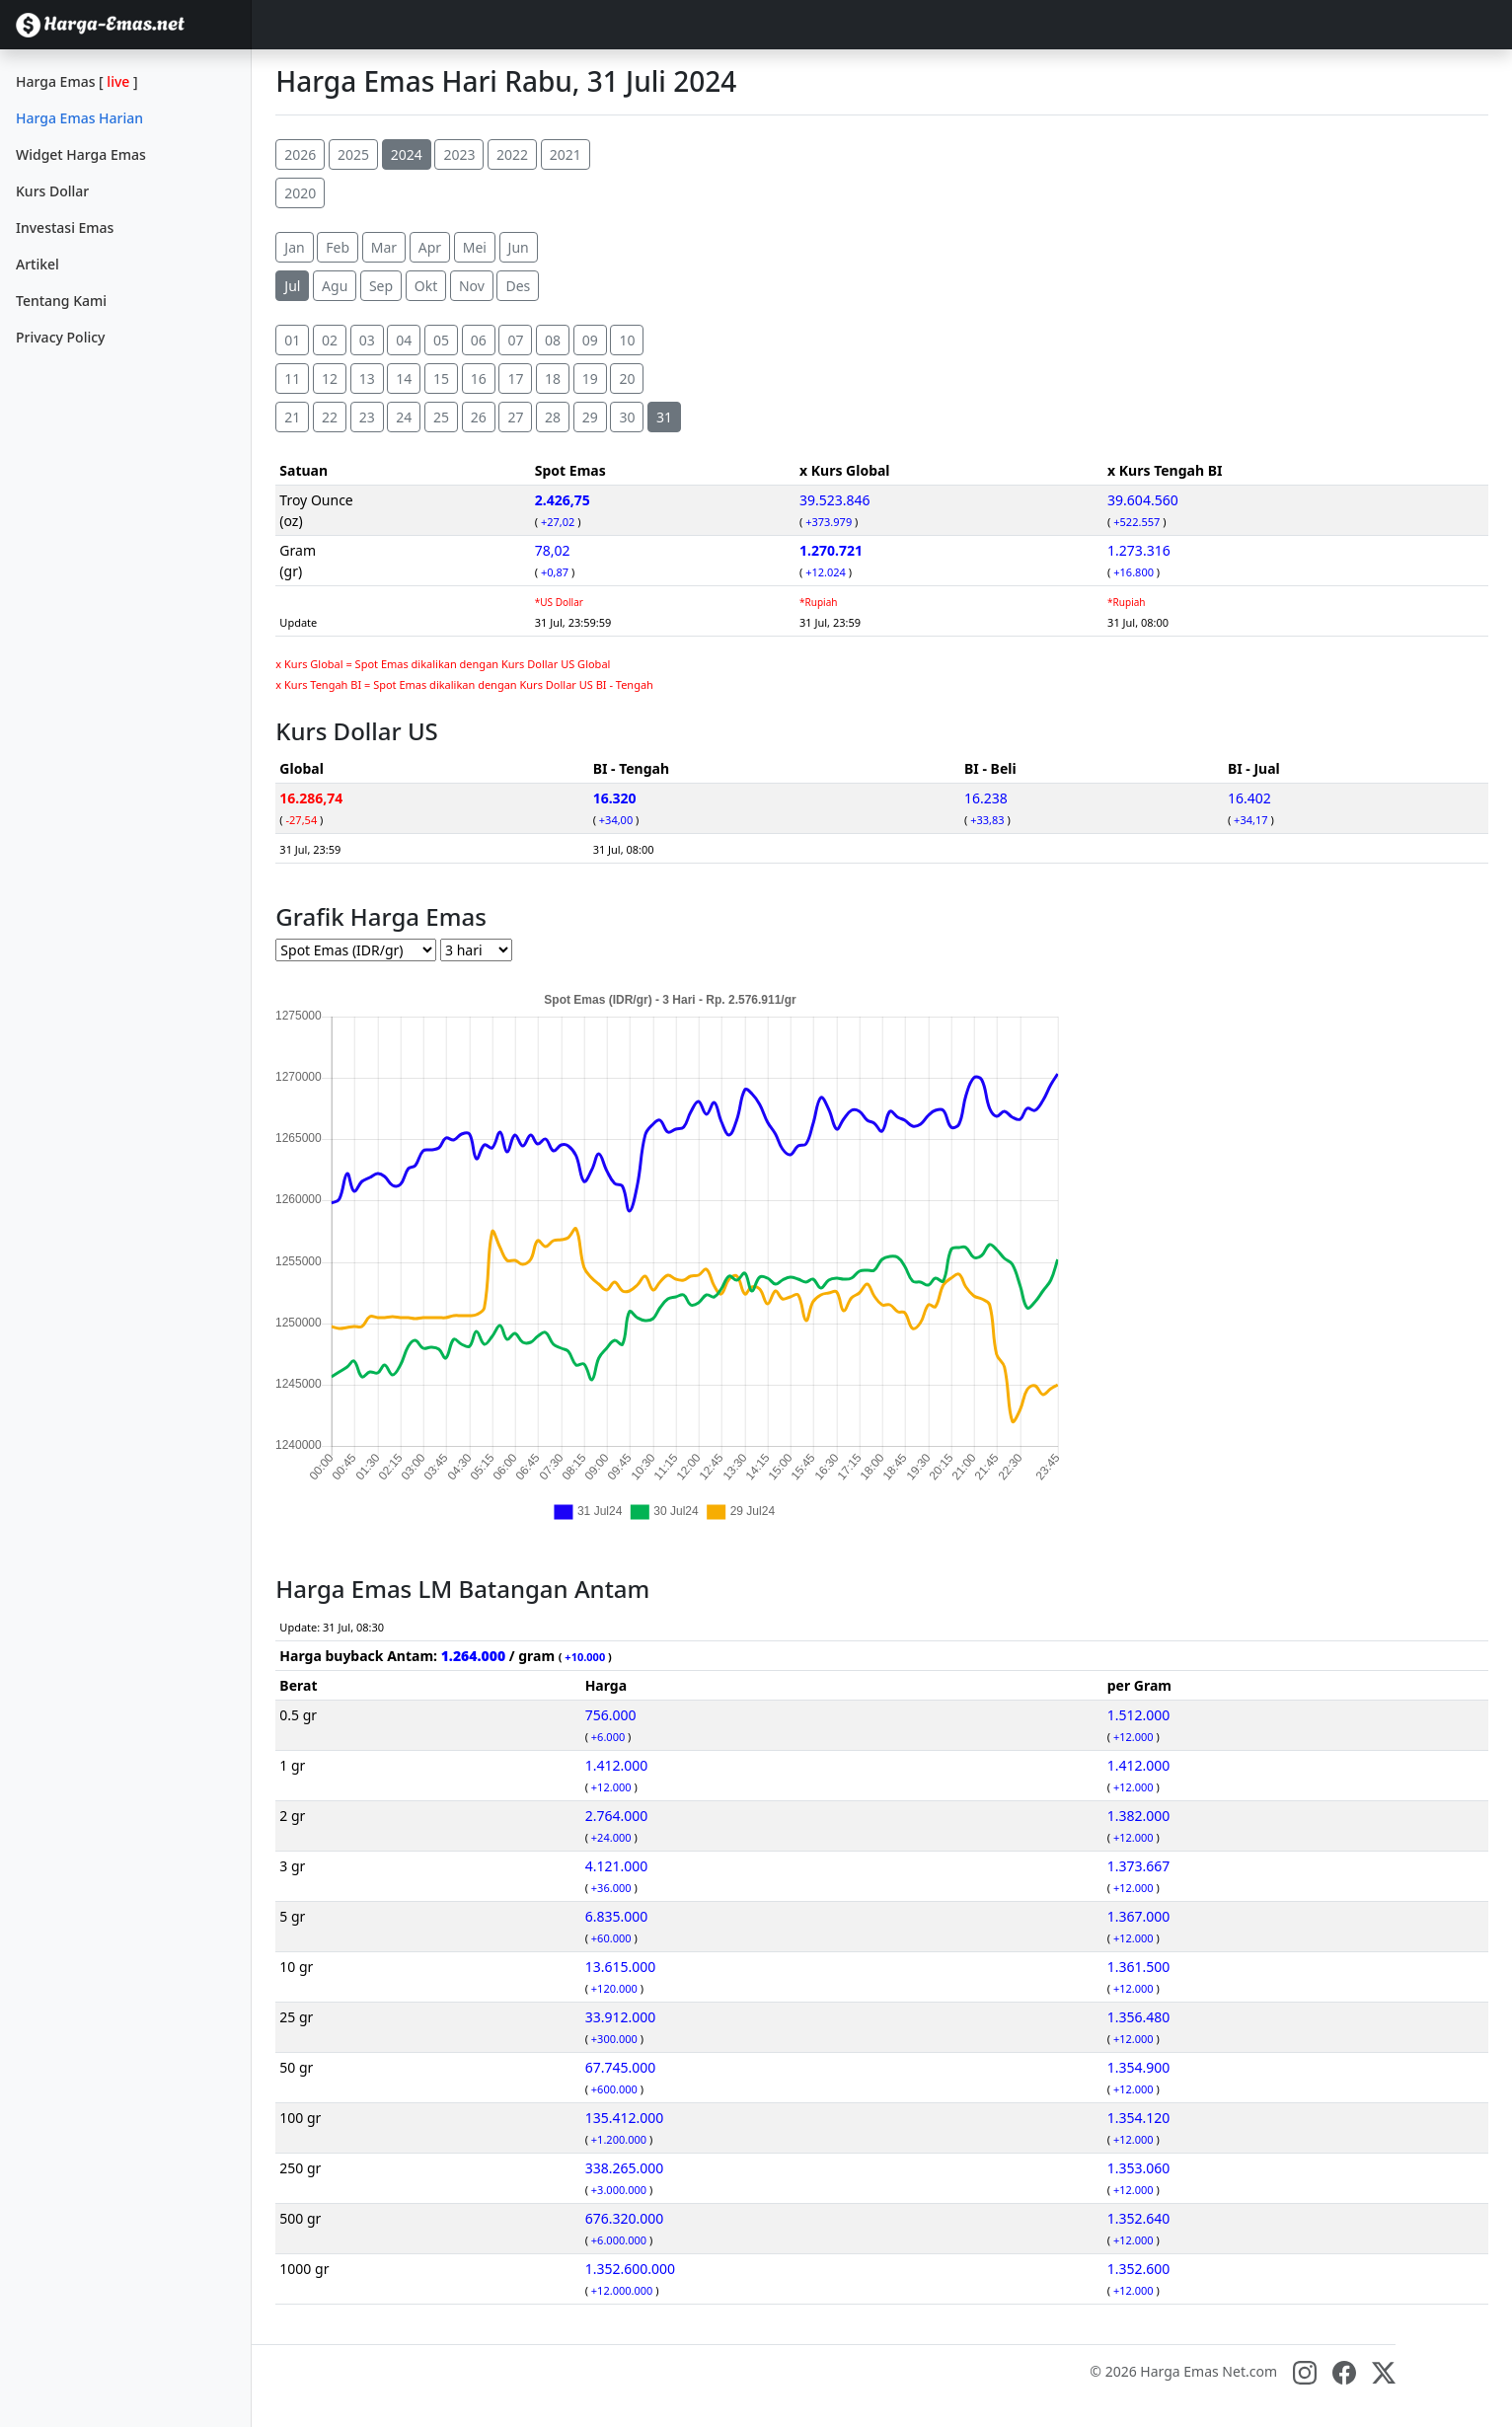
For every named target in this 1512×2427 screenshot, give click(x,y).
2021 (565, 154)
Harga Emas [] (77, 81)
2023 (459, 154)
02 (330, 340)
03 (367, 340)
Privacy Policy (60, 337)
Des (517, 285)
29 (590, 417)
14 (404, 378)
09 (590, 340)
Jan (294, 247)
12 (330, 378)
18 (553, 378)
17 (515, 378)
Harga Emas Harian (79, 118)
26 (479, 417)
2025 (353, 154)
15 (441, 378)
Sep (381, 285)
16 (479, 378)
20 (627, 378)
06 (479, 340)
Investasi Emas (64, 227)
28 (553, 417)
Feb (337, 247)
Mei (475, 247)
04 (404, 340)
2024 (406, 154)
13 (367, 378)
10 (627, 340)
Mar (384, 247)
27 (515, 417)
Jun (518, 247)
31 (664, 417)
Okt (426, 285)
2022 (512, 154)
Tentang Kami (61, 300)
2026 (300, 154)
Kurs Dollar (52, 191)
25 (441, 417)
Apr (429, 247)
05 (441, 340)
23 (367, 417)
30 (627, 417)
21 (292, 417)
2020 (300, 193)
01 (292, 340)
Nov (472, 285)
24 (404, 417)
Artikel (37, 264)
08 (553, 340)
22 (330, 417)
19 (590, 378)
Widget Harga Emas (81, 154)
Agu (334, 285)
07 (515, 340)
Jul (292, 285)
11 (292, 378)
